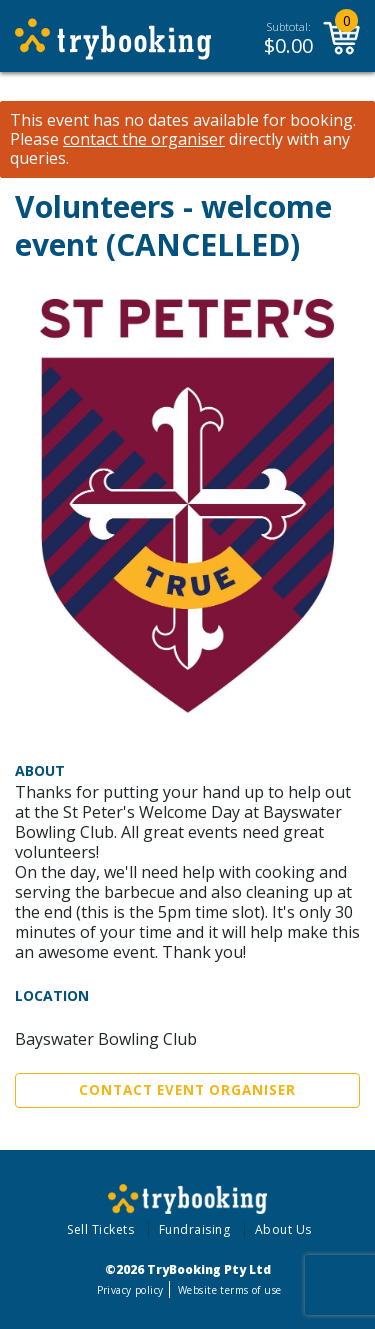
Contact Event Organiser (187, 1090)
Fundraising (195, 1229)
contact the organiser (144, 139)
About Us (283, 1229)
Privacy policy (130, 1290)
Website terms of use (229, 1290)
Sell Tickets (100, 1229)
